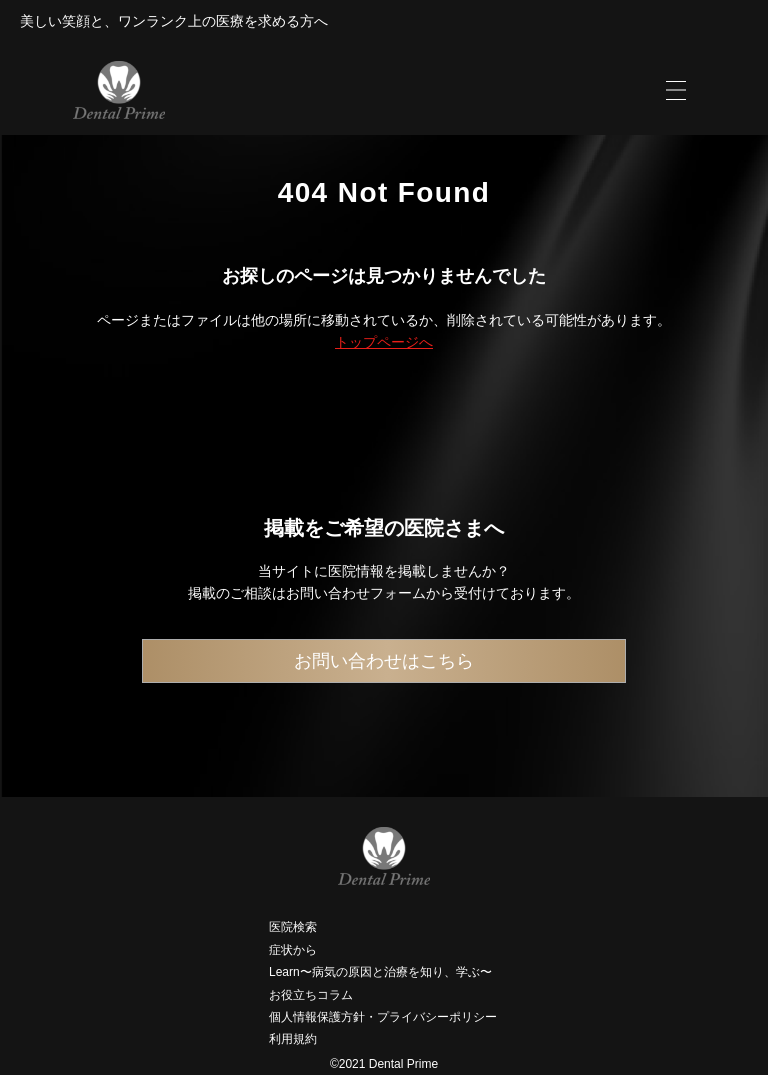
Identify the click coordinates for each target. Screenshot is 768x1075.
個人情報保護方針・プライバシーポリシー (383, 1017)
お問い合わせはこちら (384, 661)
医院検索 (293, 927)
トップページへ (384, 342)
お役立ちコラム (311, 995)
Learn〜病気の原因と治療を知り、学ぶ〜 (380, 972)
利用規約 (293, 1039)
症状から (293, 950)
